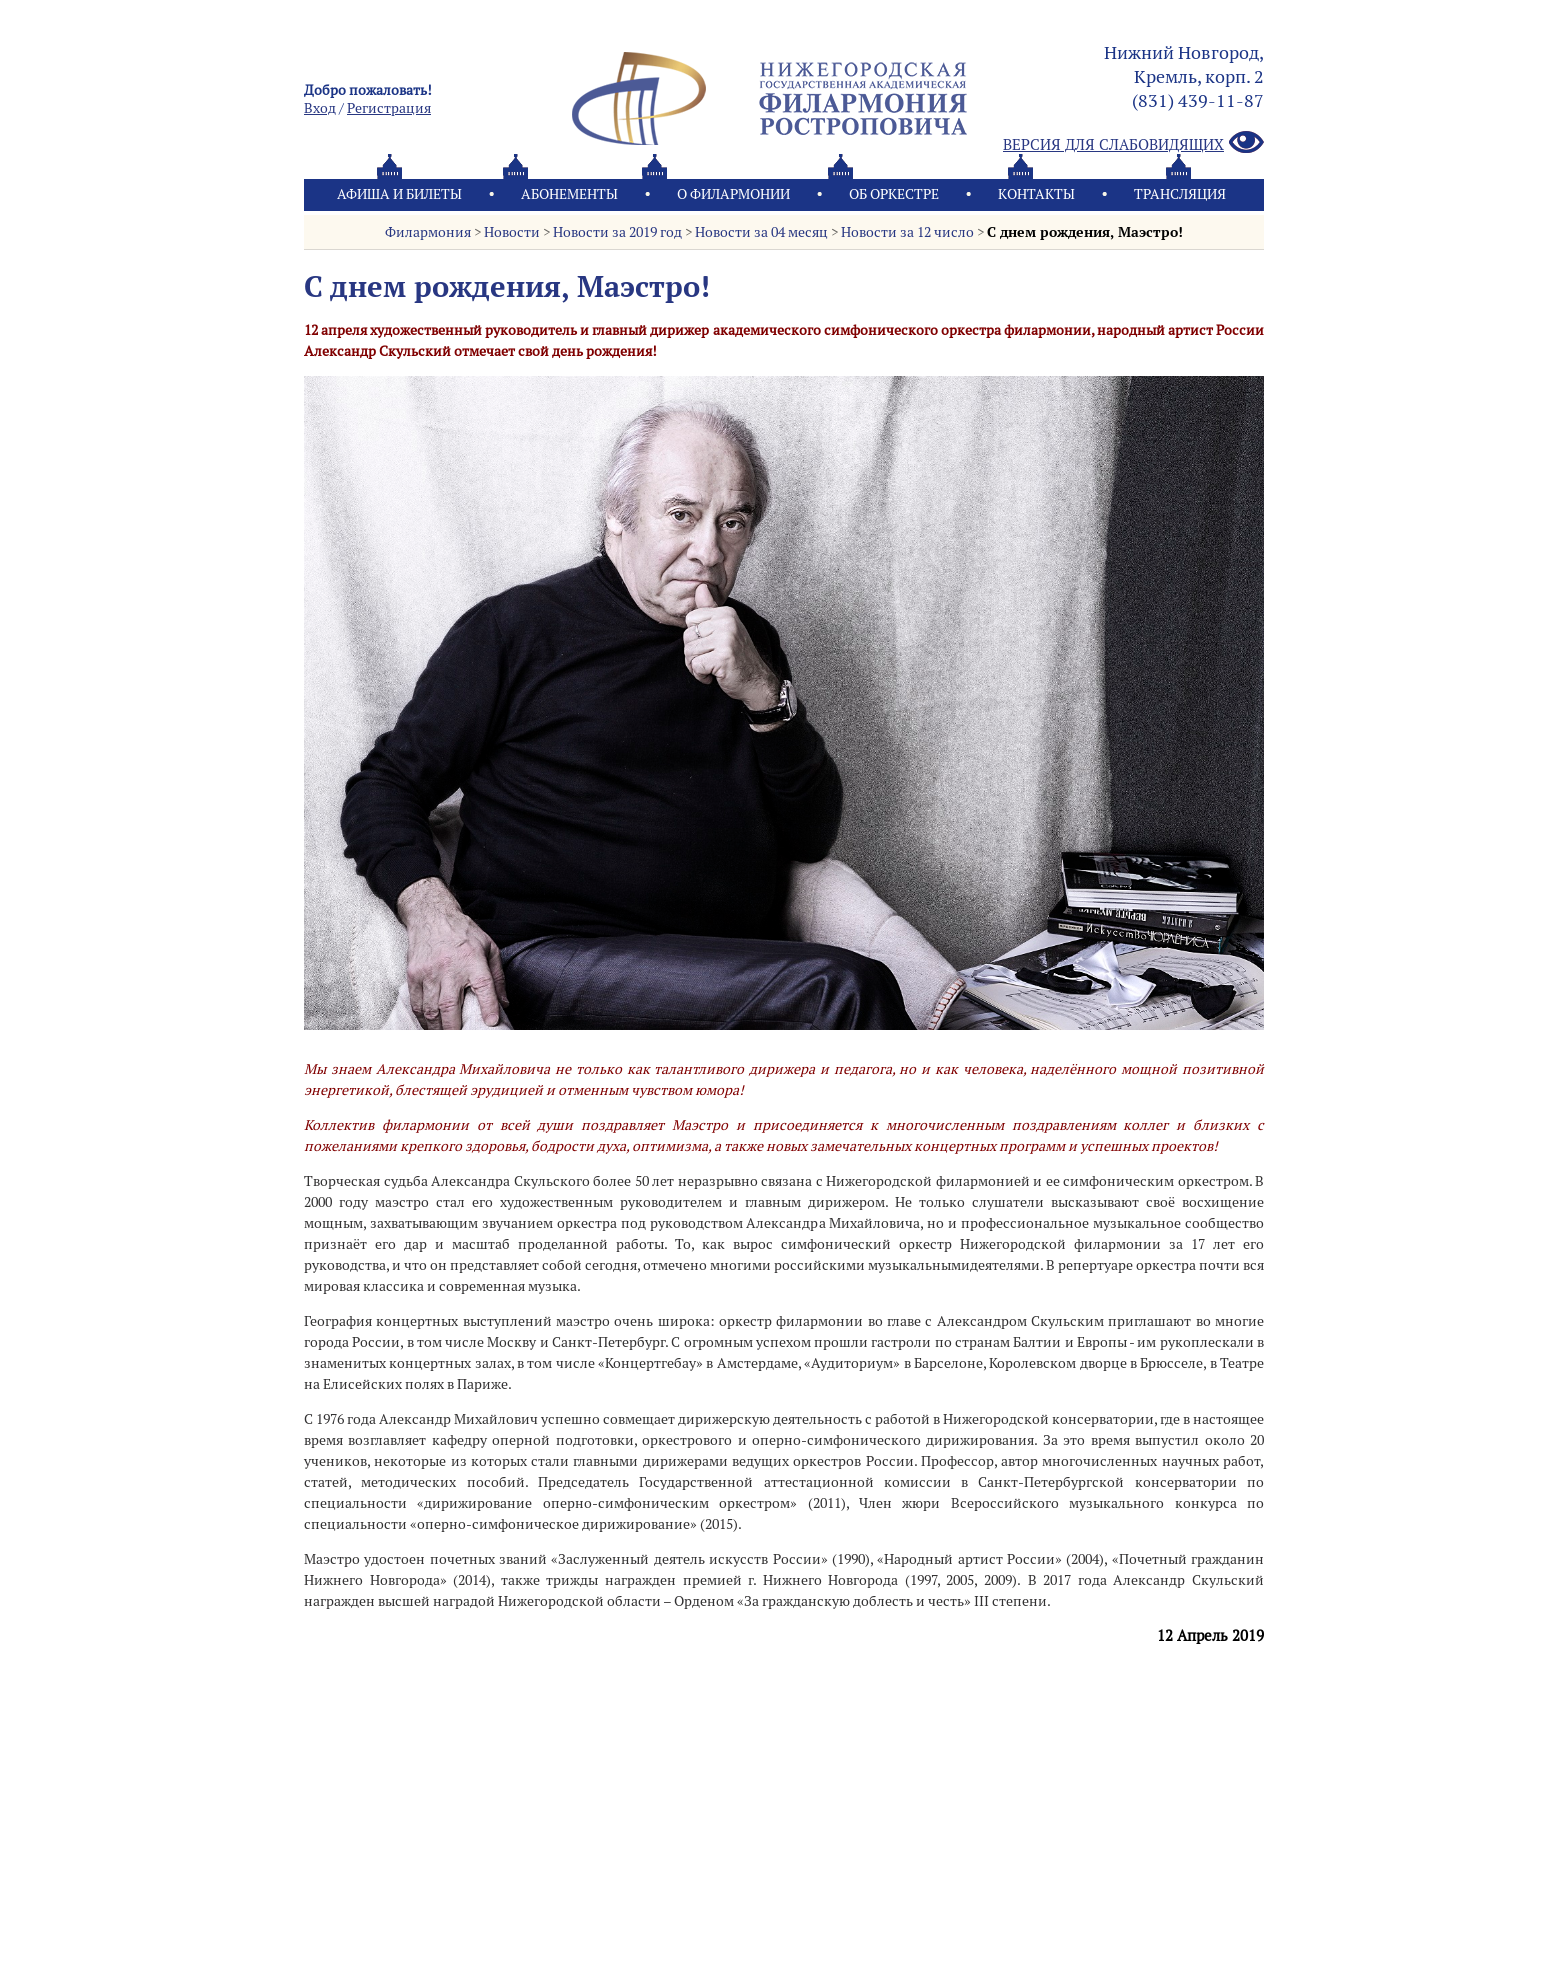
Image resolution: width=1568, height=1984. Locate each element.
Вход (320, 108)
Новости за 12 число (907, 232)
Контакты (1036, 194)
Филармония (428, 232)
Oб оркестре (894, 194)
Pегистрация (389, 108)
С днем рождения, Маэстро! (1085, 232)
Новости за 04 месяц (761, 232)
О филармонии (733, 194)
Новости (512, 232)
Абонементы (569, 194)
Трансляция (1180, 194)
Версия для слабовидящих (1133, 143)
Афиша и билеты (399, 194)
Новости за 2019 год (617, 232)
